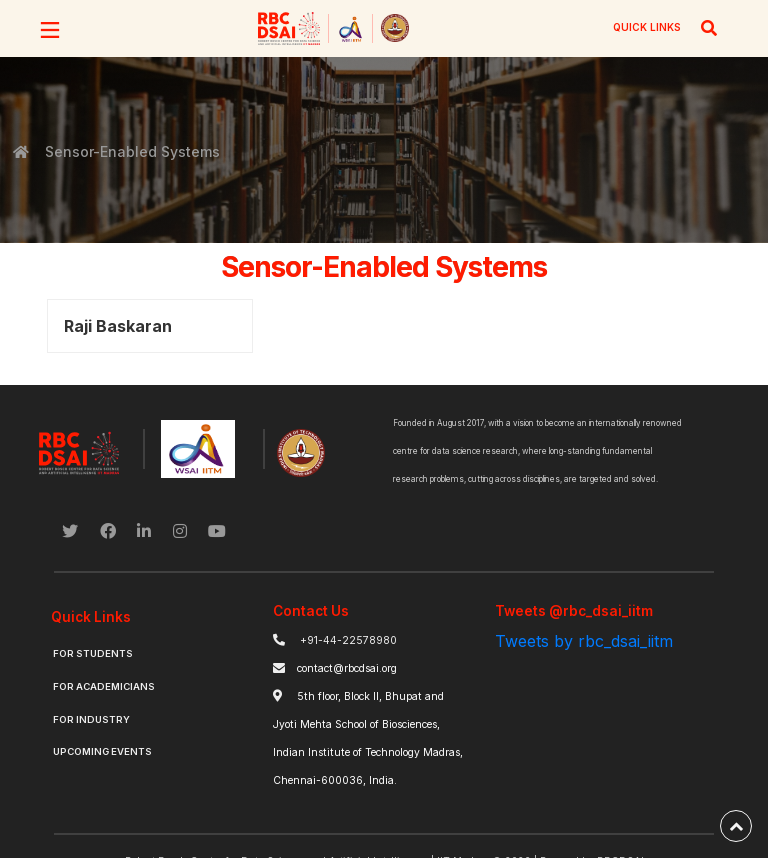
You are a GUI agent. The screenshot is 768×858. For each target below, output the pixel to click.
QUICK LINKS (647, 27)
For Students (93, 653)
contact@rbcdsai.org (347, 668)
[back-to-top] (736, 826)
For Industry (91, 719)
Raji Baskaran (118, 326)
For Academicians (104, 686)
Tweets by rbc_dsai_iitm (584, 641)
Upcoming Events (102, 751)
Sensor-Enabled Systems (131, 151)
